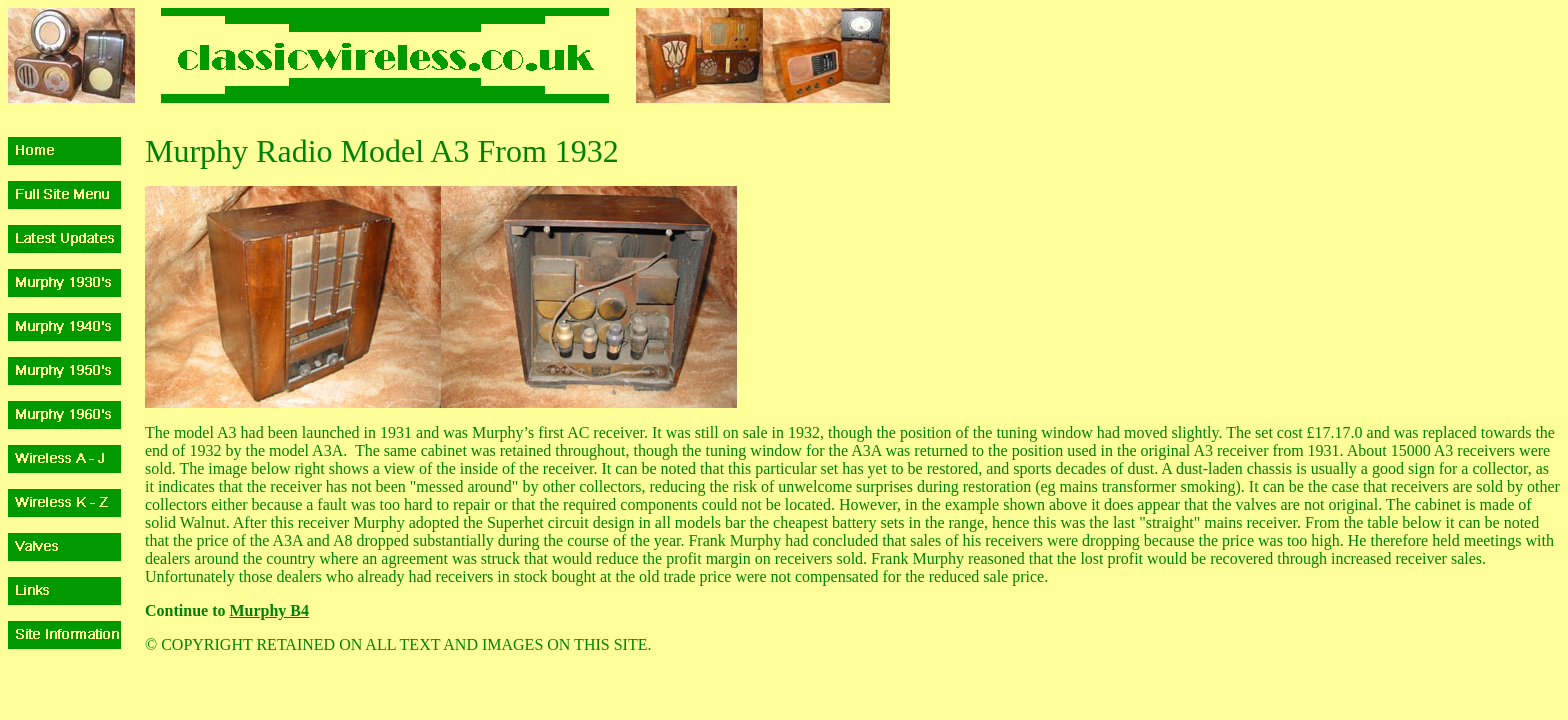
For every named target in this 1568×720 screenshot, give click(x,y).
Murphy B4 (269, 610)
